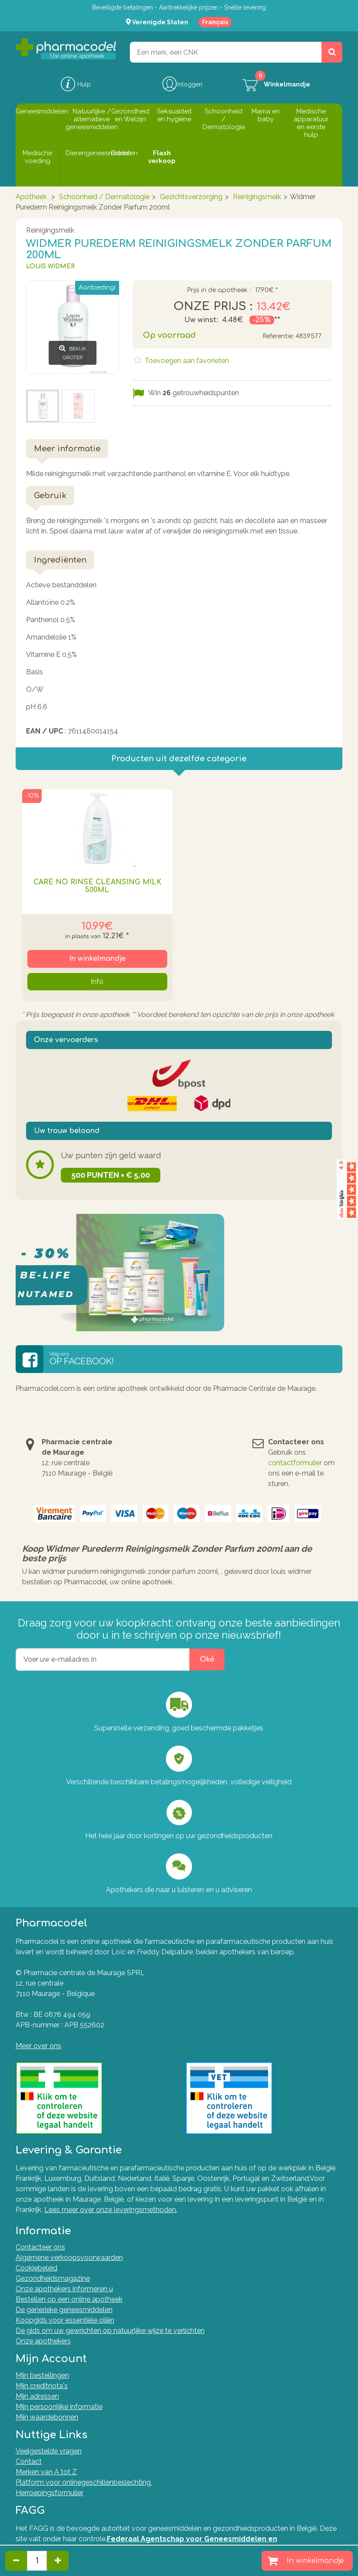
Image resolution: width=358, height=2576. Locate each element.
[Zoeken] (332, 52)
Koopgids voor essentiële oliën (65, 2320)
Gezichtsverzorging (191, 197)
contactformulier (295, 1463)
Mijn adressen (37, 2396)
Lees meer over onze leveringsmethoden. (110, 2210)
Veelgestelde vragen (49, 2451)
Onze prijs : (212, 306)
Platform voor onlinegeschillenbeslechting (84, 2482)
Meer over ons (38, 2046)
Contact (29, 2461)
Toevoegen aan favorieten (186, 361)
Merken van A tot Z (46, 2472)
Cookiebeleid (36, 2268)
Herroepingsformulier (49, 2493)
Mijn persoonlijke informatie (59, 2407)
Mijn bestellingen (42, 2375)
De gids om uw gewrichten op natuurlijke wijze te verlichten (110, 2330)
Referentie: (278, 336)
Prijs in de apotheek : (219, 290)
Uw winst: (201, 320)
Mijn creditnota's (42, 2386)
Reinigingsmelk (257, 197)
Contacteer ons (40, 2247)
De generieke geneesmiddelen (64, 2310)
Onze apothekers (43, 2341)
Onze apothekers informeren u (64, 2289)
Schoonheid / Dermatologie (104, 197)
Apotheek (31, 197)
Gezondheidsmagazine (53, 2278)
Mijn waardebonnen (47, 2417)
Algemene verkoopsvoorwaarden (69, 2257)
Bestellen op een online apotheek (69, 2299)
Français (215, 22)
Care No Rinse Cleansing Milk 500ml (97, 886)
